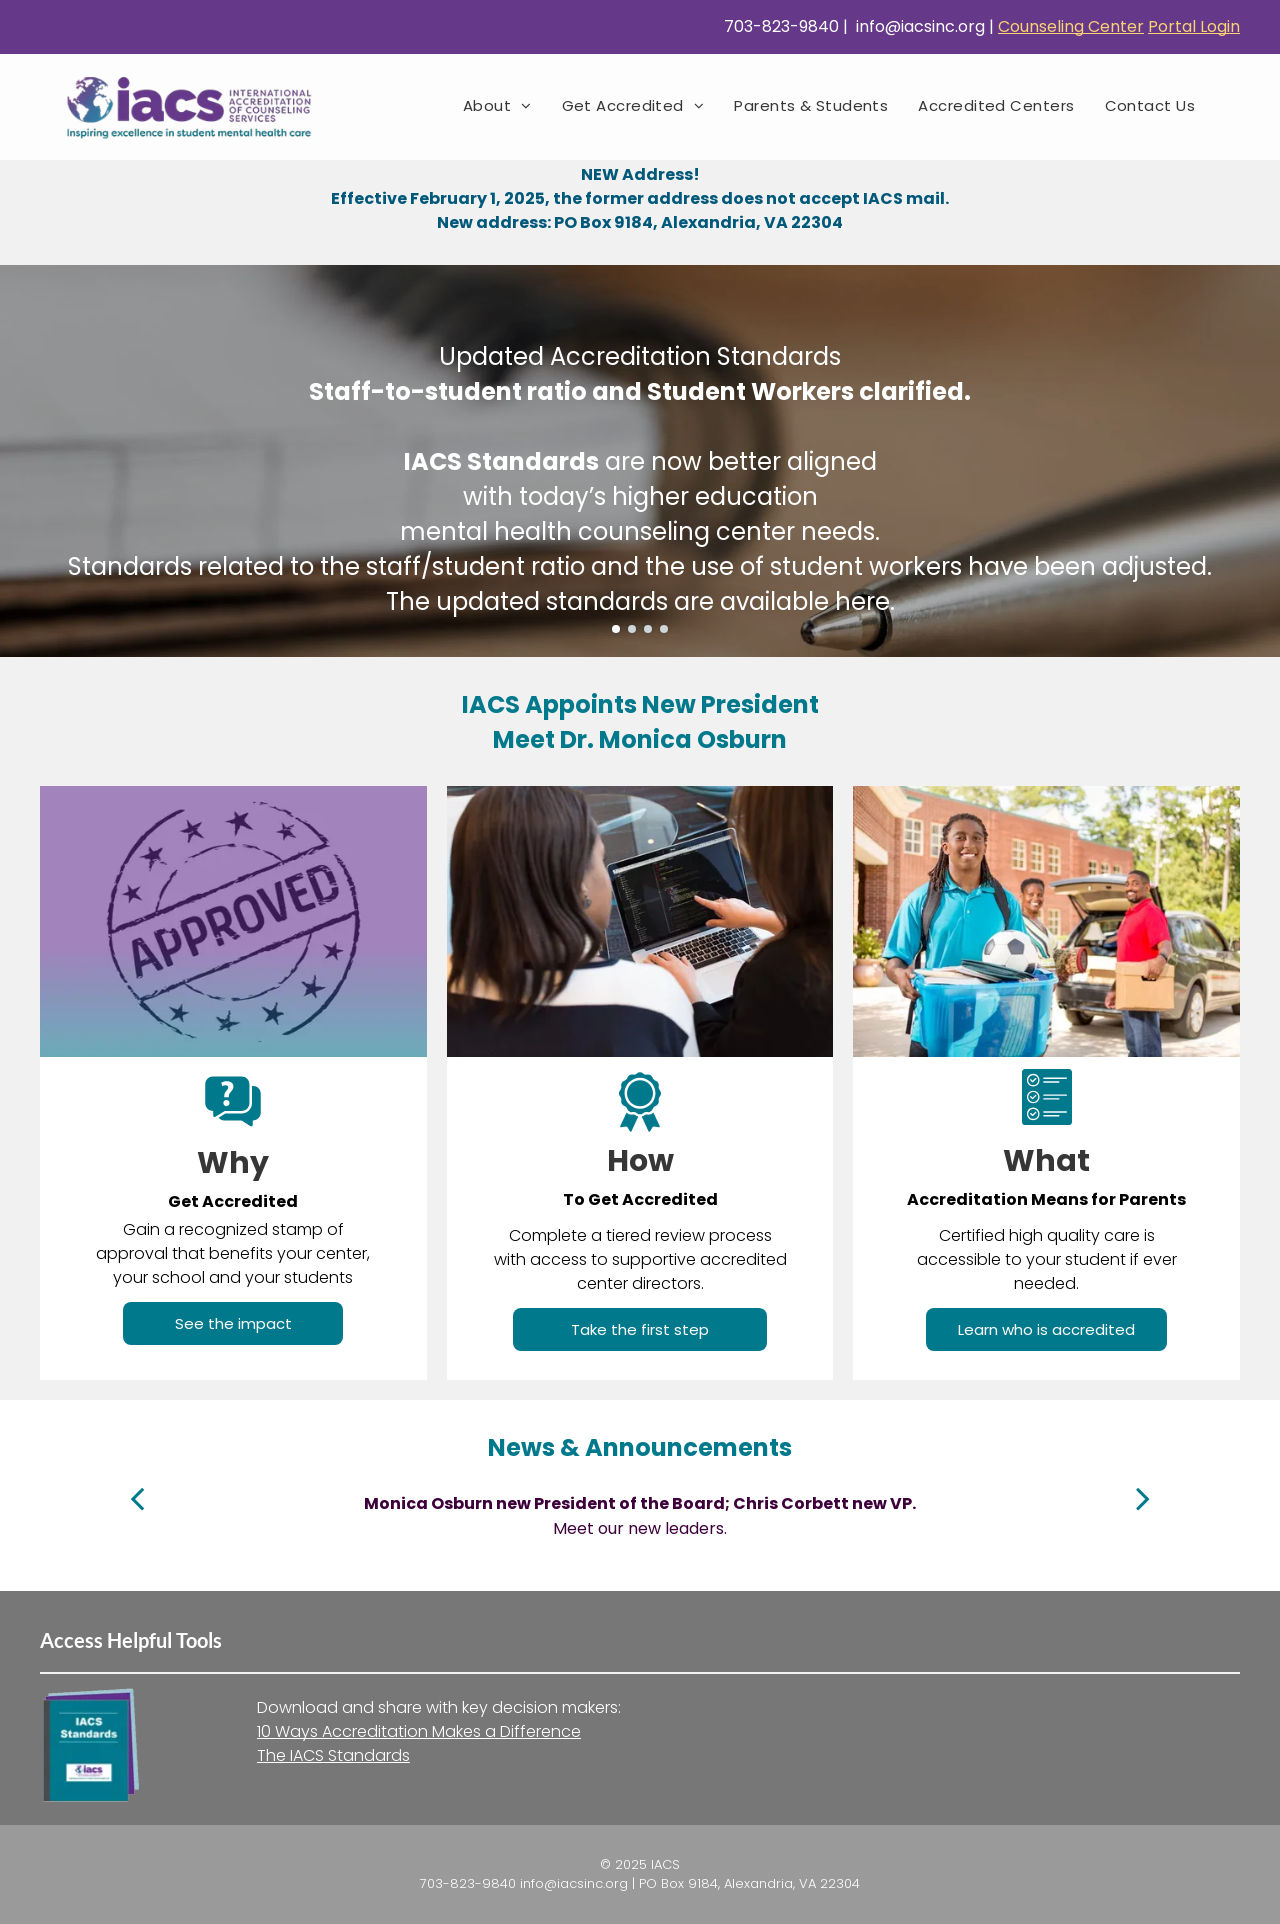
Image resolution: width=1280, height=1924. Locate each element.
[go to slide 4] (664, 629)
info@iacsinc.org (918, 26)
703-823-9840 (779, 26)
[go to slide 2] (632, 629)
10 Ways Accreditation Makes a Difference (419, 1731)
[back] (137, 1498)
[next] (1143, 1498)
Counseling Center (1071, 26)
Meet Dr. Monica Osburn (640, 739)
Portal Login (1194, 26)
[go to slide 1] (616, 629)
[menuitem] (497, 105)
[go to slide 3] (648, 629)
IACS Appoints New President (640, 704)
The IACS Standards (333, 1755)
